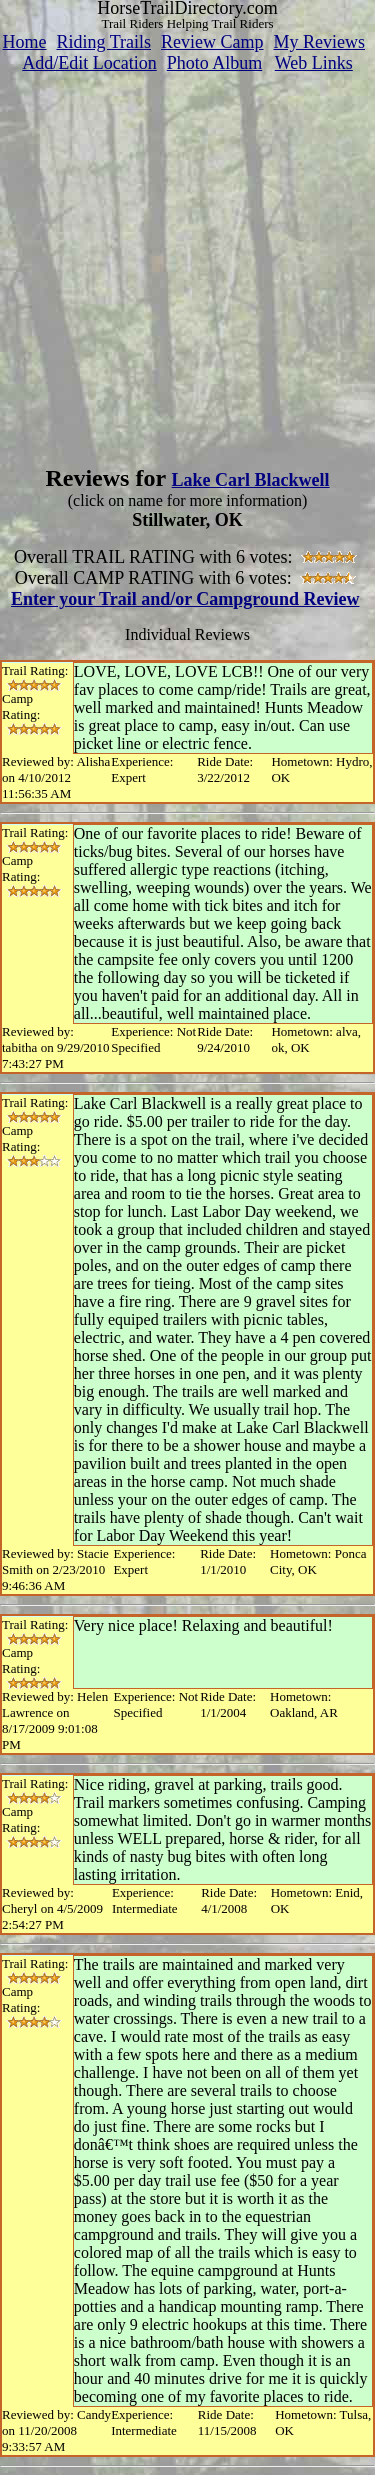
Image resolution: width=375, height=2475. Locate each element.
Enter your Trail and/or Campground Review (185, 599)
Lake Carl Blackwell (251, 480)
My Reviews (320, 42)
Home (24, 42)
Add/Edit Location (89, 63)
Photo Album (215, 63)
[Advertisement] (187, 261)
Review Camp (212, 42)
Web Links (314, 63)
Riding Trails (103, 42)
